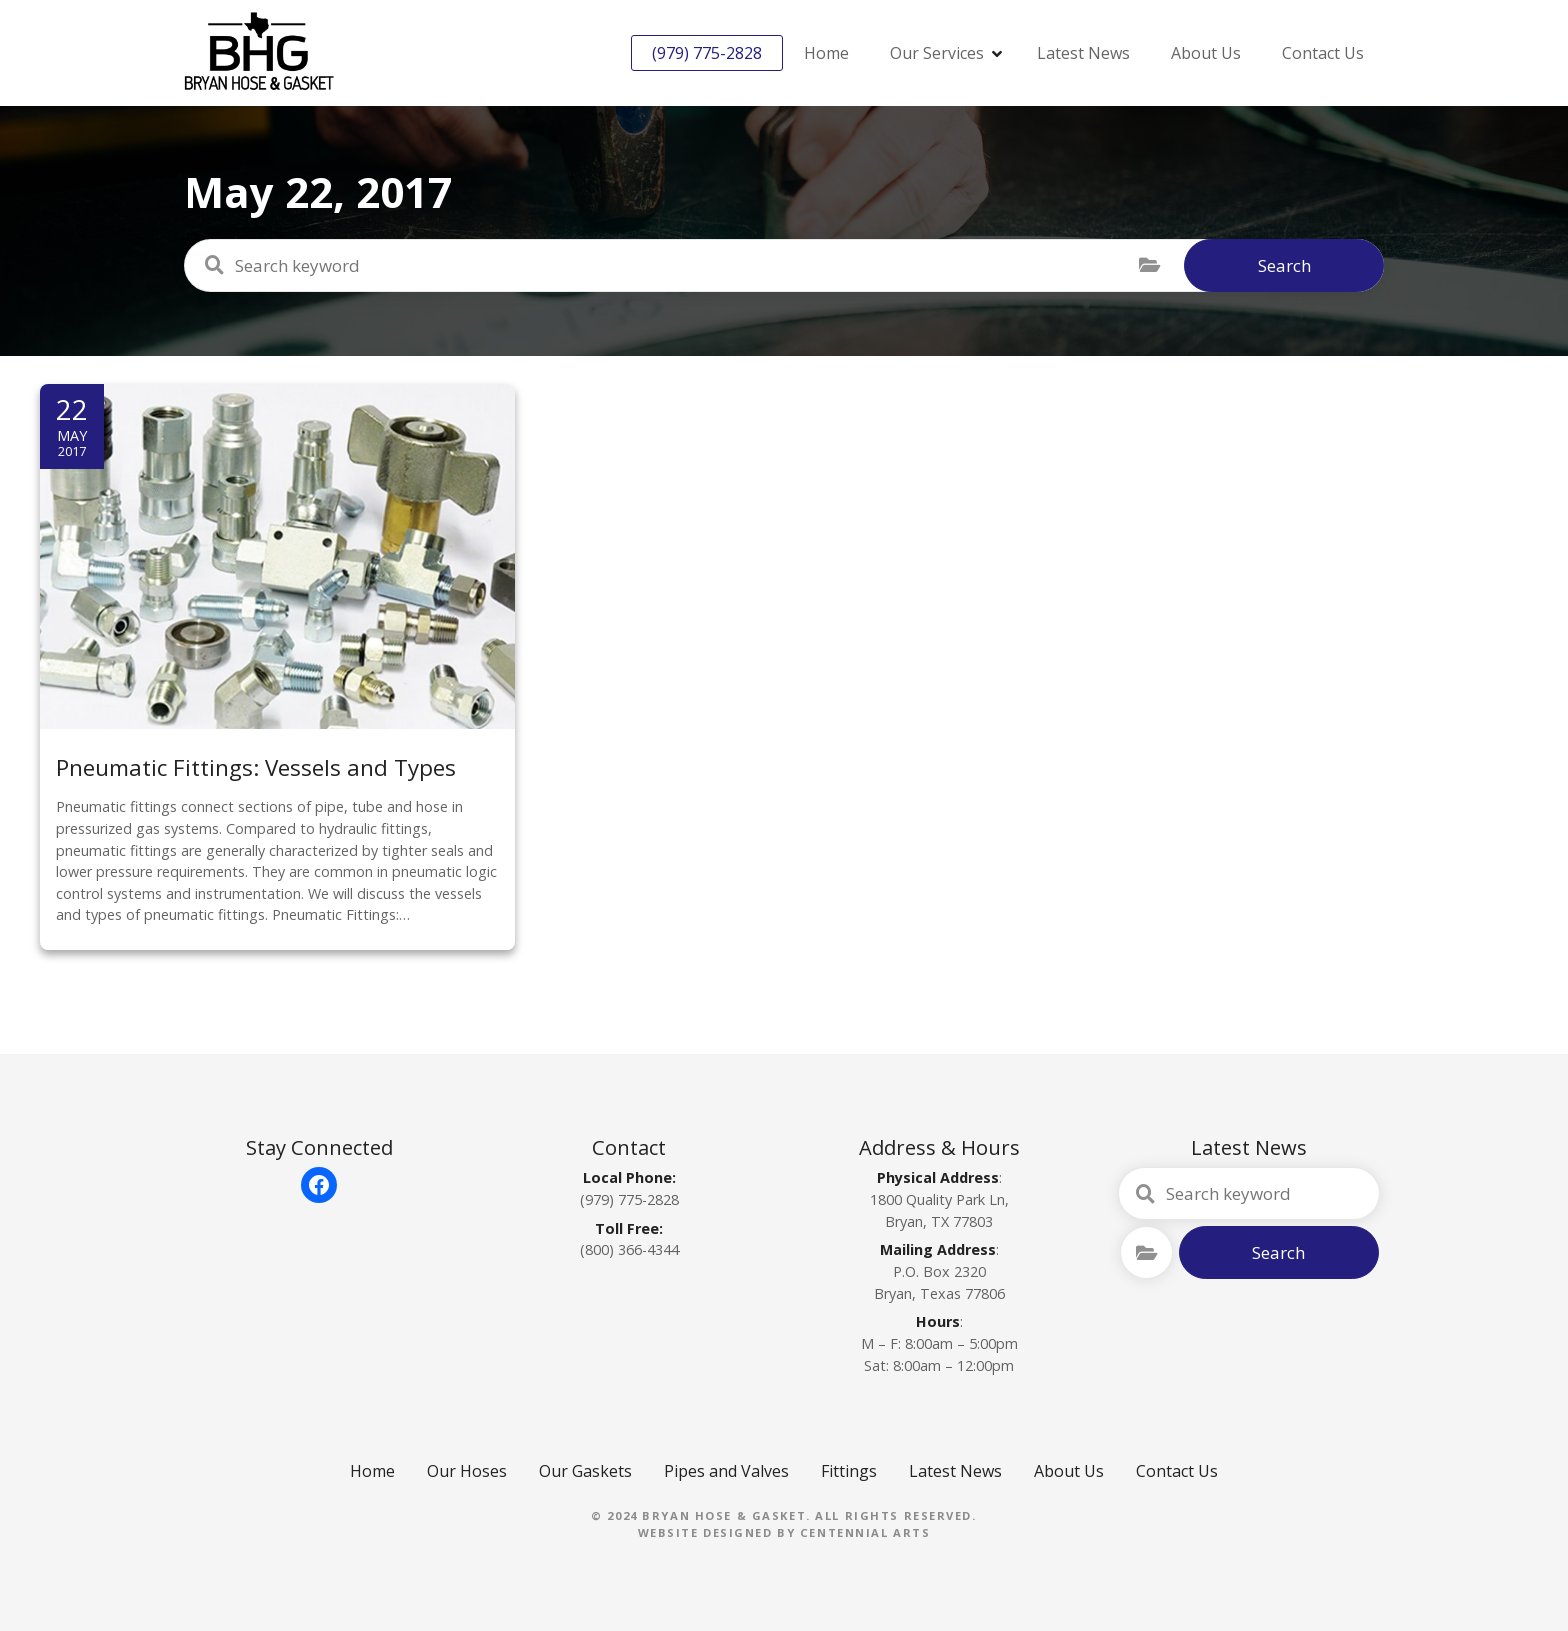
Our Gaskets (585, 1471)
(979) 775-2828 (707, 53)
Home (826, 53)
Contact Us (1323, 53)
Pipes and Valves (726, 1471)
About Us (1206, 53)
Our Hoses (467, 1471)
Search (1284, 265)
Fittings (849, 1471)
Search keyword (214, 265)
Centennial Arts (865, 1532)
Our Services (937, 53)
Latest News (1083, 53)
